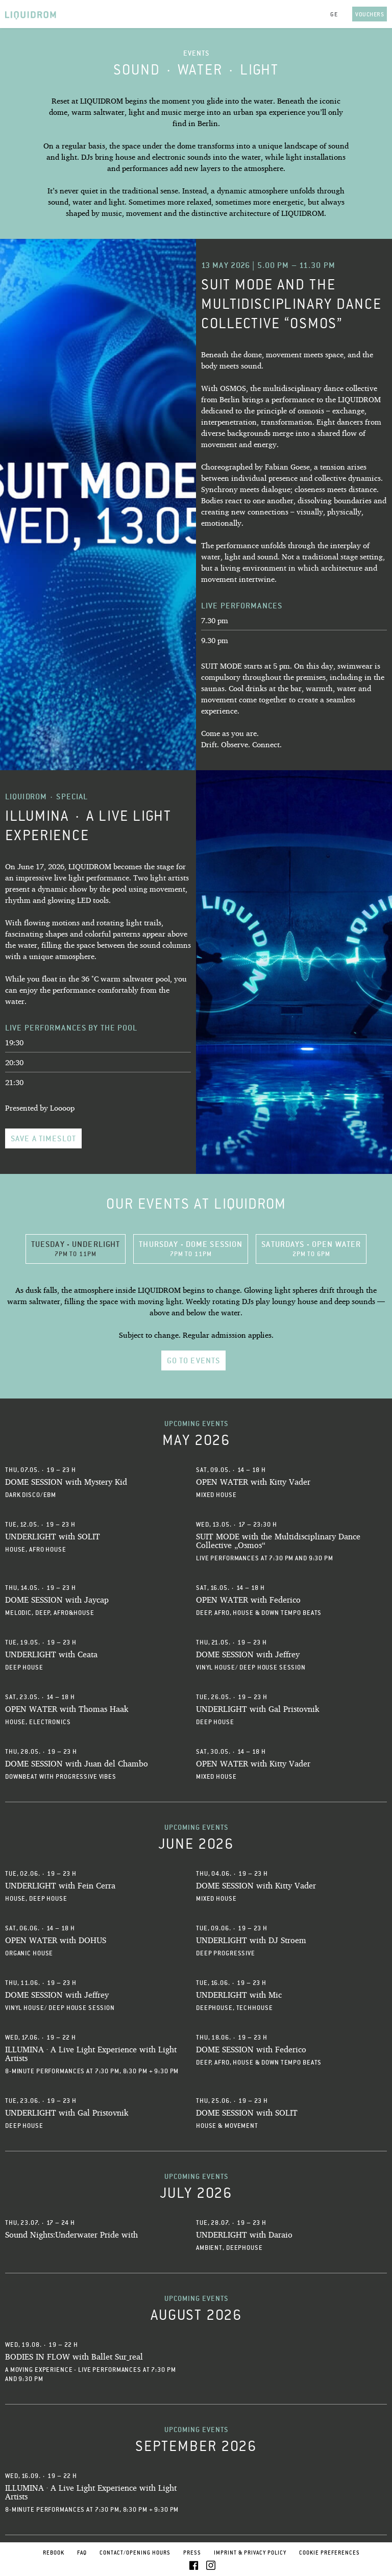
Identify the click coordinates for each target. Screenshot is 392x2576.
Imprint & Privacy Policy (250, 2552)
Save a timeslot (43, 1138)
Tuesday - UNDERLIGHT (75, 1248)
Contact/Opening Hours (135, 2552)
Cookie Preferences (329, 2552)
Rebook (53, 2552)
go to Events (193, 1360)
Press (192, 2552)
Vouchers (369, 14)
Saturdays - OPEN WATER (311, 1248)
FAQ (82, 2552)
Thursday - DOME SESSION (190, 1248)
